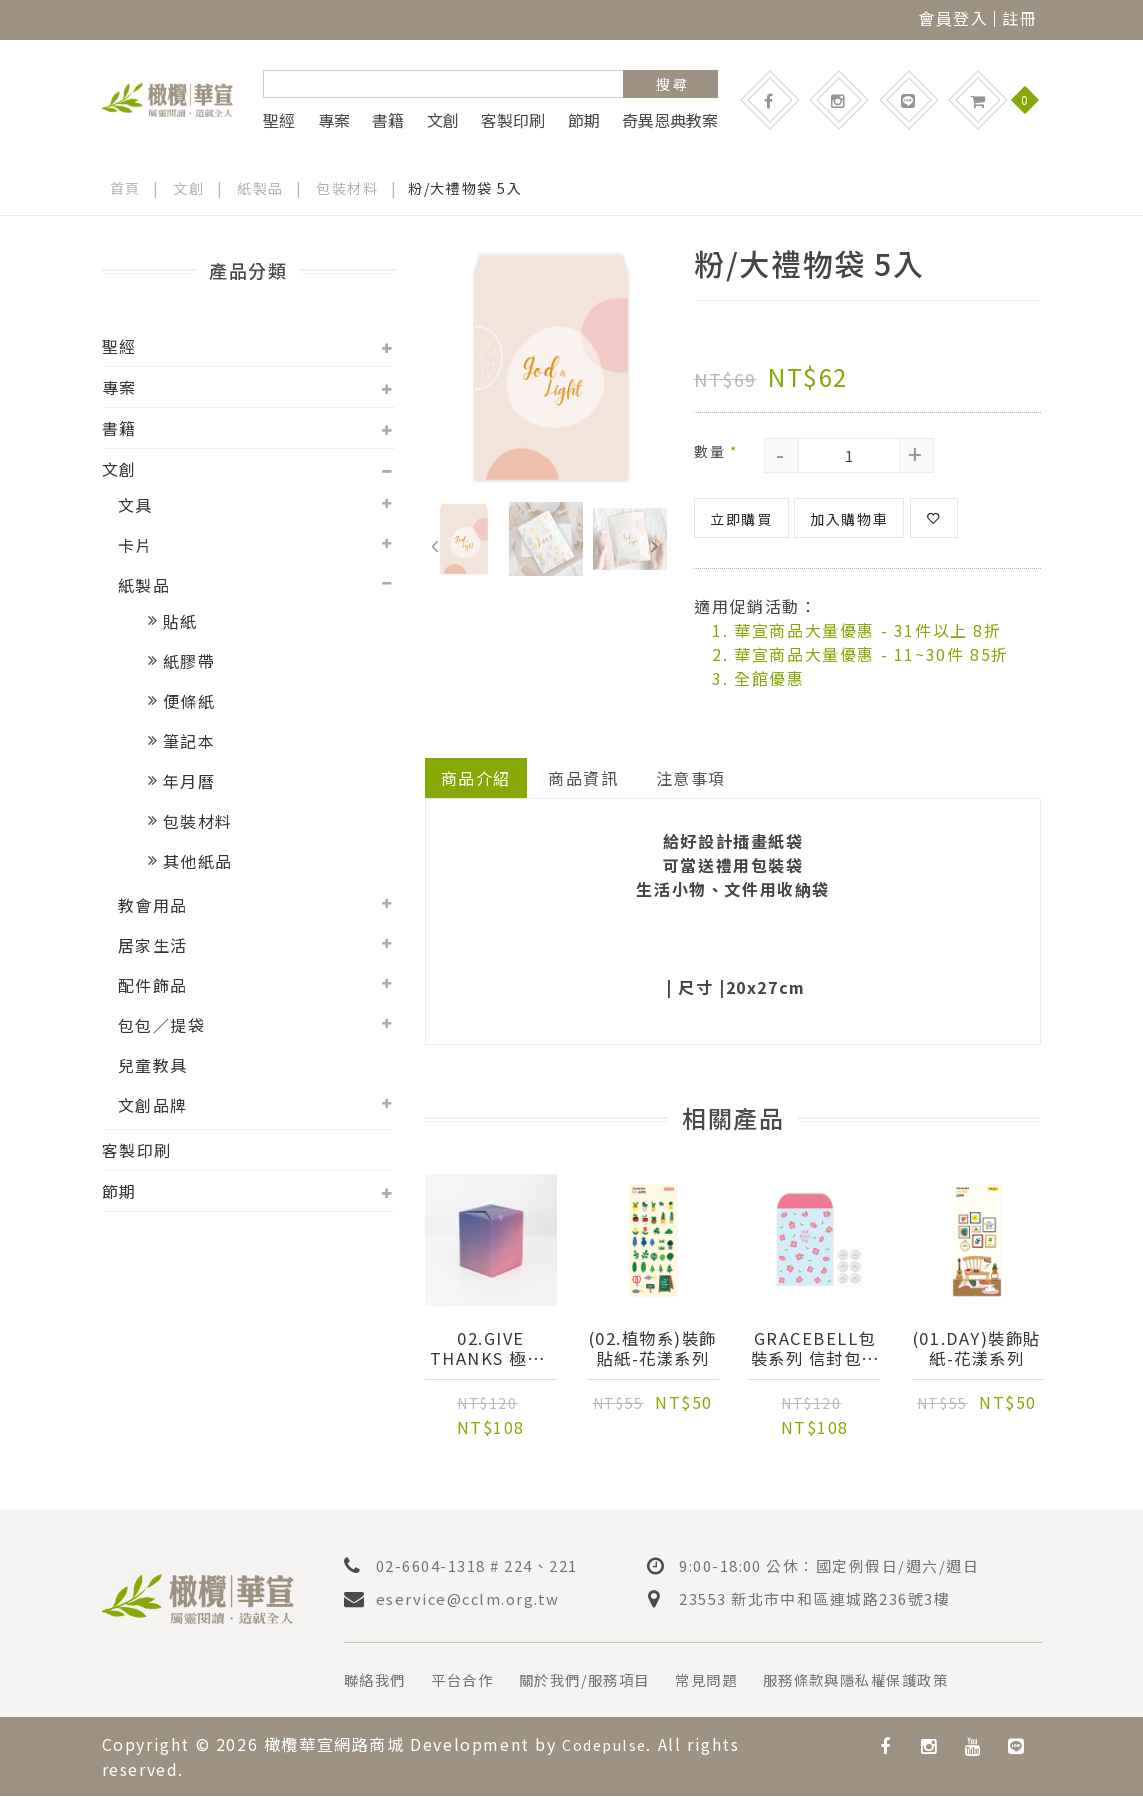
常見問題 (745, 1682)
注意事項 (692, 778)
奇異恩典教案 (670, 120)
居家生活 (153, 945)
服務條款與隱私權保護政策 (911, 1682)
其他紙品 (198, 861)
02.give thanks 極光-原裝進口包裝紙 (491, 1350)
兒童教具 (153, 1065)
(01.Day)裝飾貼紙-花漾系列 (977, 1350)
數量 (716, 451)
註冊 (1019, 18)
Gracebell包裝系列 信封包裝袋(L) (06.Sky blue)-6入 (814, 1350)
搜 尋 (671, 84)
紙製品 (261, 188)
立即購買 (741, 519)
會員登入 (953, 18)
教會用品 (153, 905)
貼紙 (180, 621)
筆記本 (189, 741)
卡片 (135, 545)
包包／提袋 (162, 1025)
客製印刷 (513, 120)
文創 (443, 120)
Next (654, 542)
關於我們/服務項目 (610, 1682)
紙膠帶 (189, 661)
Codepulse (609, 1746)
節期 (584, 120)
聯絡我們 (379, 1682)
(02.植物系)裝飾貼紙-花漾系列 (653, 1350)
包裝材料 (348, 188)
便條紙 (189, 701)
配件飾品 (153, 985)
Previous (435, 542)
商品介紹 (476, 778)
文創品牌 (153, 1105)
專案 (334, 120)
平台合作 (475, 1682)
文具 (135, 505)
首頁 (125, 188)
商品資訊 (584, 778)
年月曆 (189, 781)
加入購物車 (849, 519)
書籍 (388, 120)
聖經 (279, 120)
